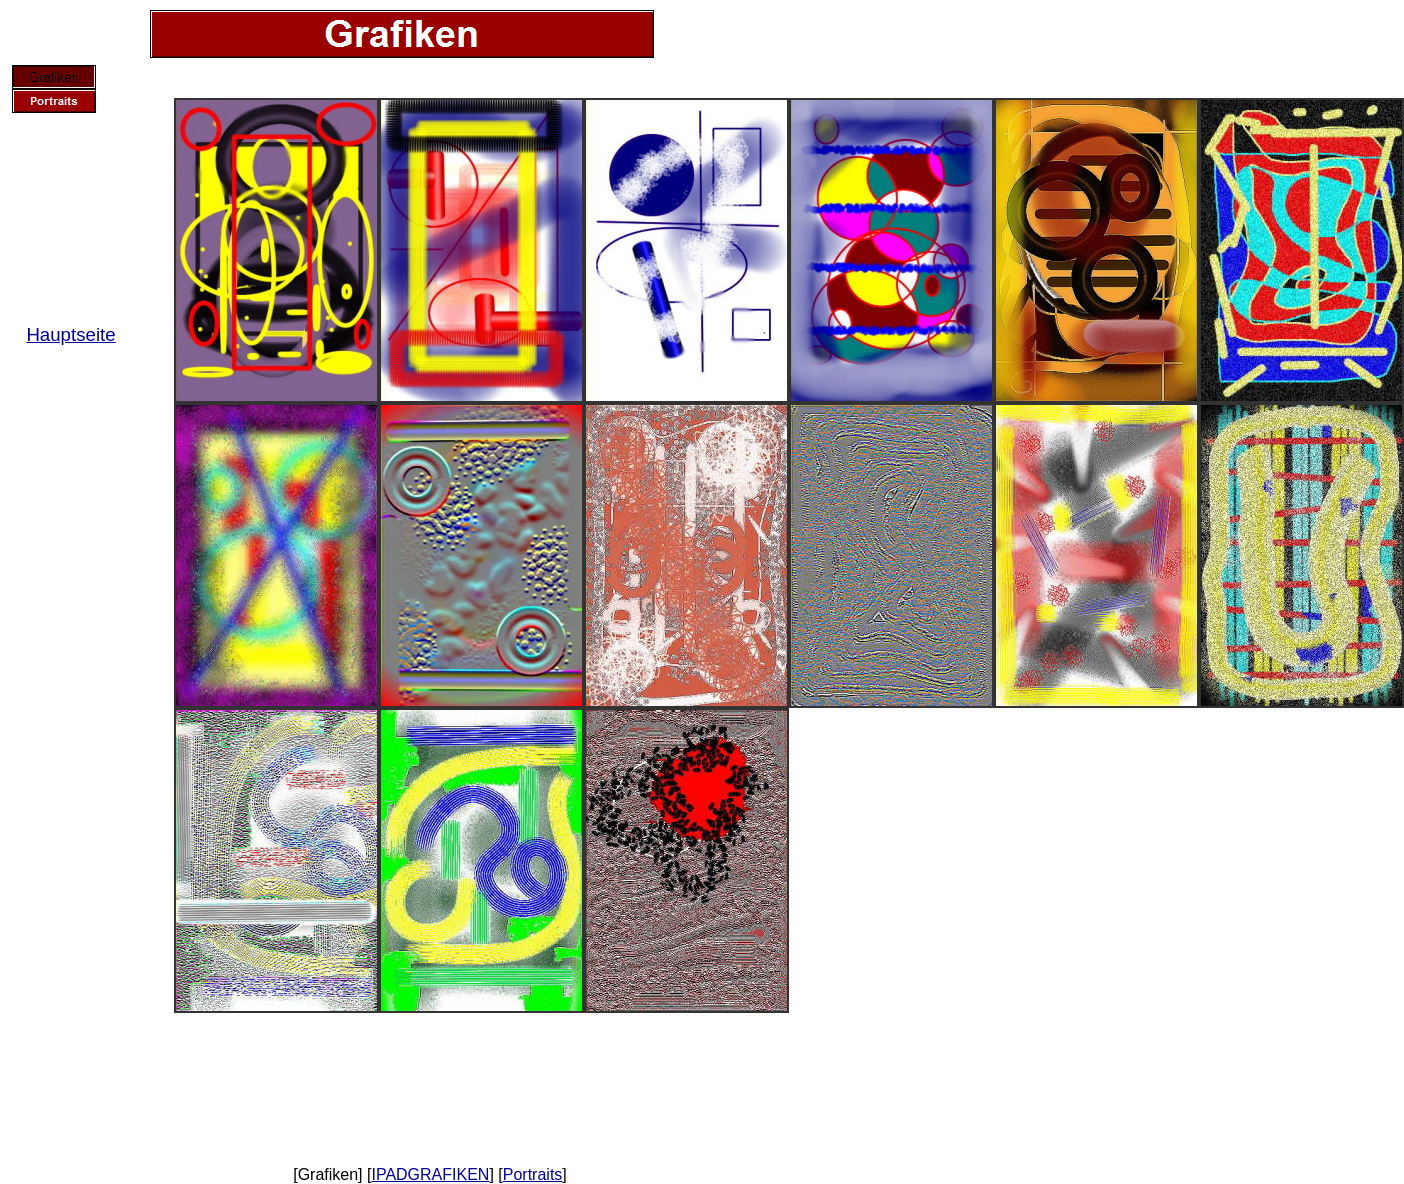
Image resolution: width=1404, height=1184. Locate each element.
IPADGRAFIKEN (430, 1174)
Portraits (533, 1174)
